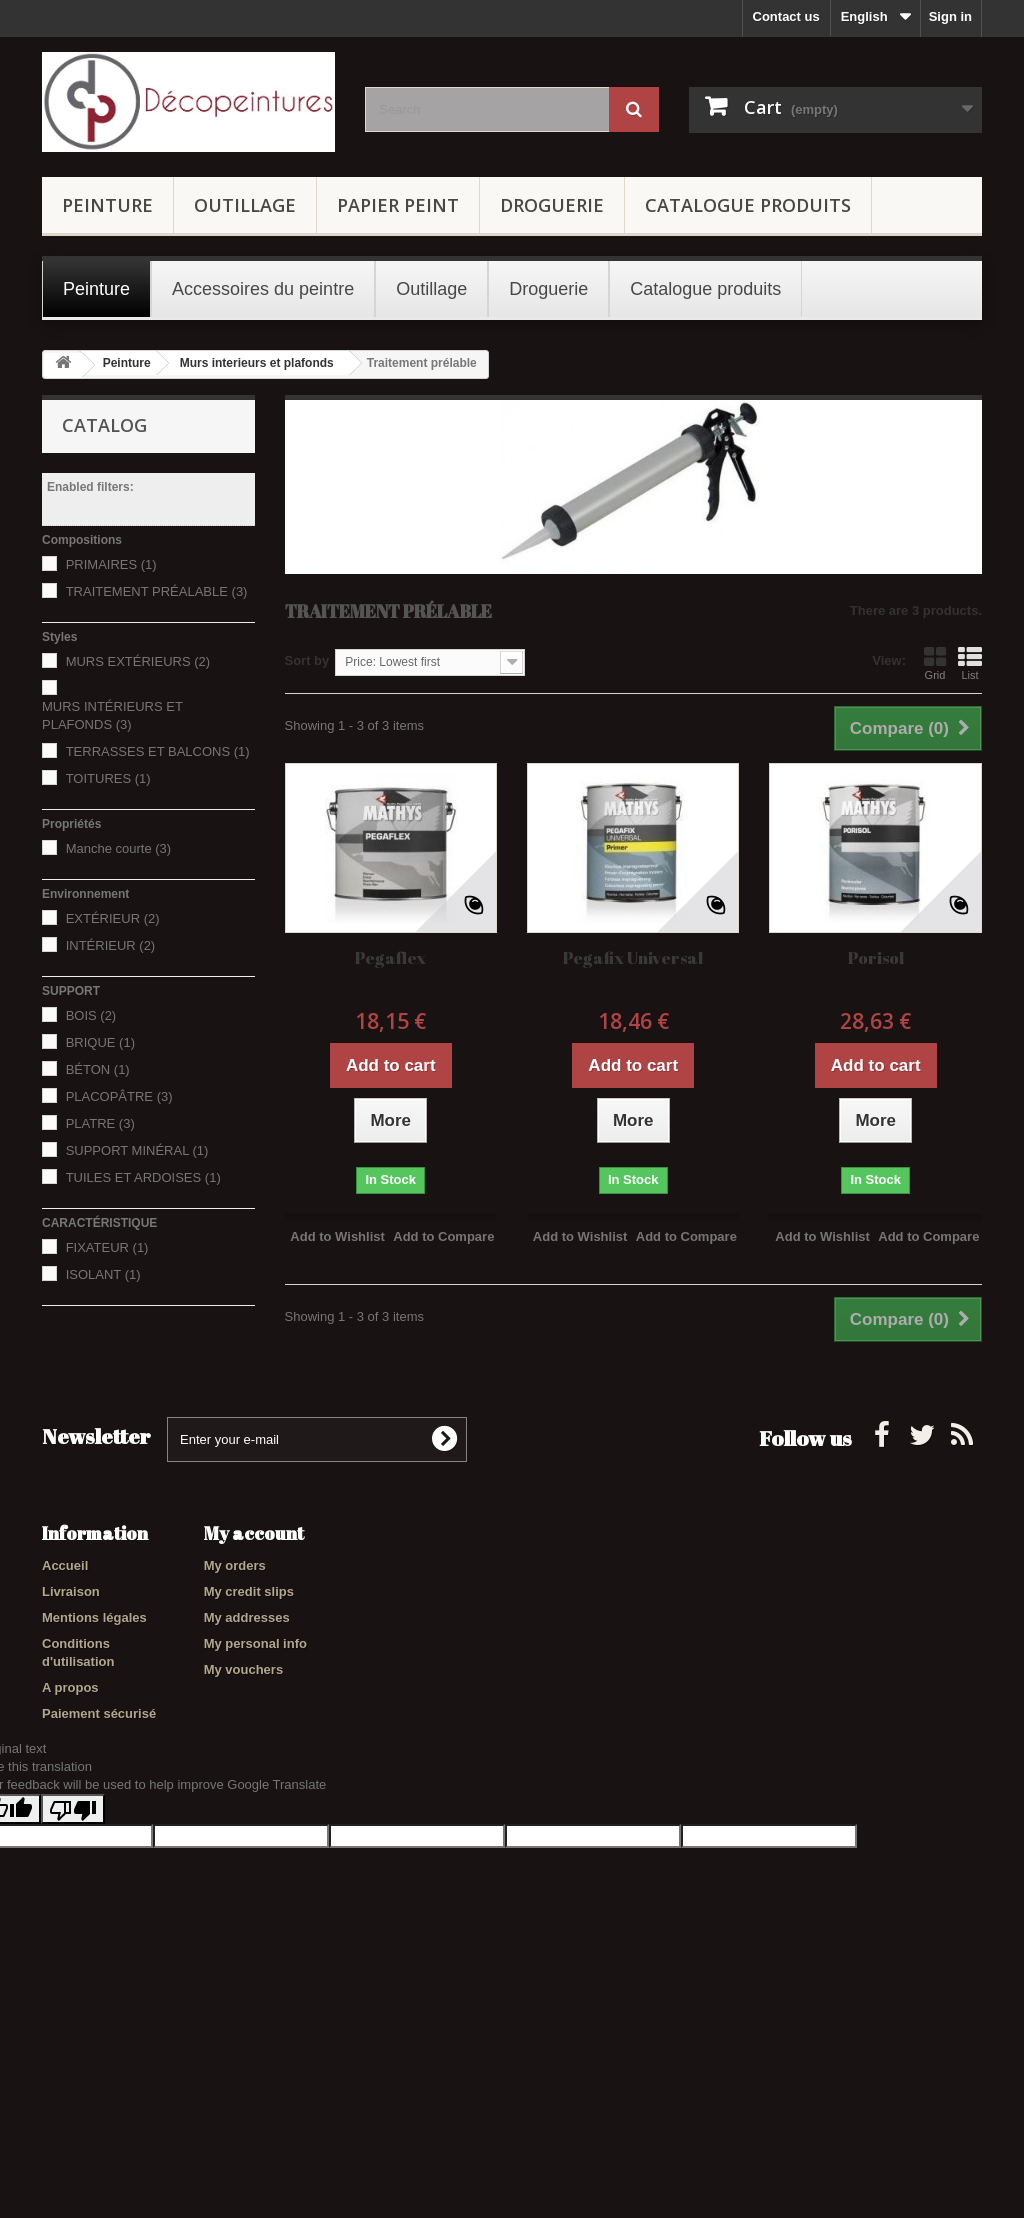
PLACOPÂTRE (119, 1096)
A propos (70, 1687)
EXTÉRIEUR (113, 918)
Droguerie (552, 205)
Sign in (950, 16)
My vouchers (243, 1669)
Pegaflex (390, 957)
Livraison (71, 1591)
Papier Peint (398, 205)
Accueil (65, 1565)
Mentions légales (94, 1617)
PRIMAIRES (111, 564)
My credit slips (249, 1591)
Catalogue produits (748, 205)
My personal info (255, 1643)
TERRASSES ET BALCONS (158, 751)
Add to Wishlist (337, 1236)
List (970, 663)
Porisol (876, 957)
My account (254, 1533)
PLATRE (100, 1123)
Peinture (107, 205)
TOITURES (108, 778)
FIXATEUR (107, 1247)
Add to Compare (443, 1236)
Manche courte (119, 848)
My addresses (247, 1617)
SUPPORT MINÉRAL (137, 1150)
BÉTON (98, 1069)
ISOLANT (103, 1274)
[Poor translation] (73, 1933)
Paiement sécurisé (99, 1713)
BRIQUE (100, 1042)
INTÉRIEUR (111, 945)
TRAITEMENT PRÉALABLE (157, 591)
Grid (935, 663)
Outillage (245, 205)
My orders (235, 1565)
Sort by (307, 660)
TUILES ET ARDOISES (143, 1177)
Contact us (786, 16)
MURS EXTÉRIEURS (138, 661)
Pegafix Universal (633, 957)
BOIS (91, 1015)
